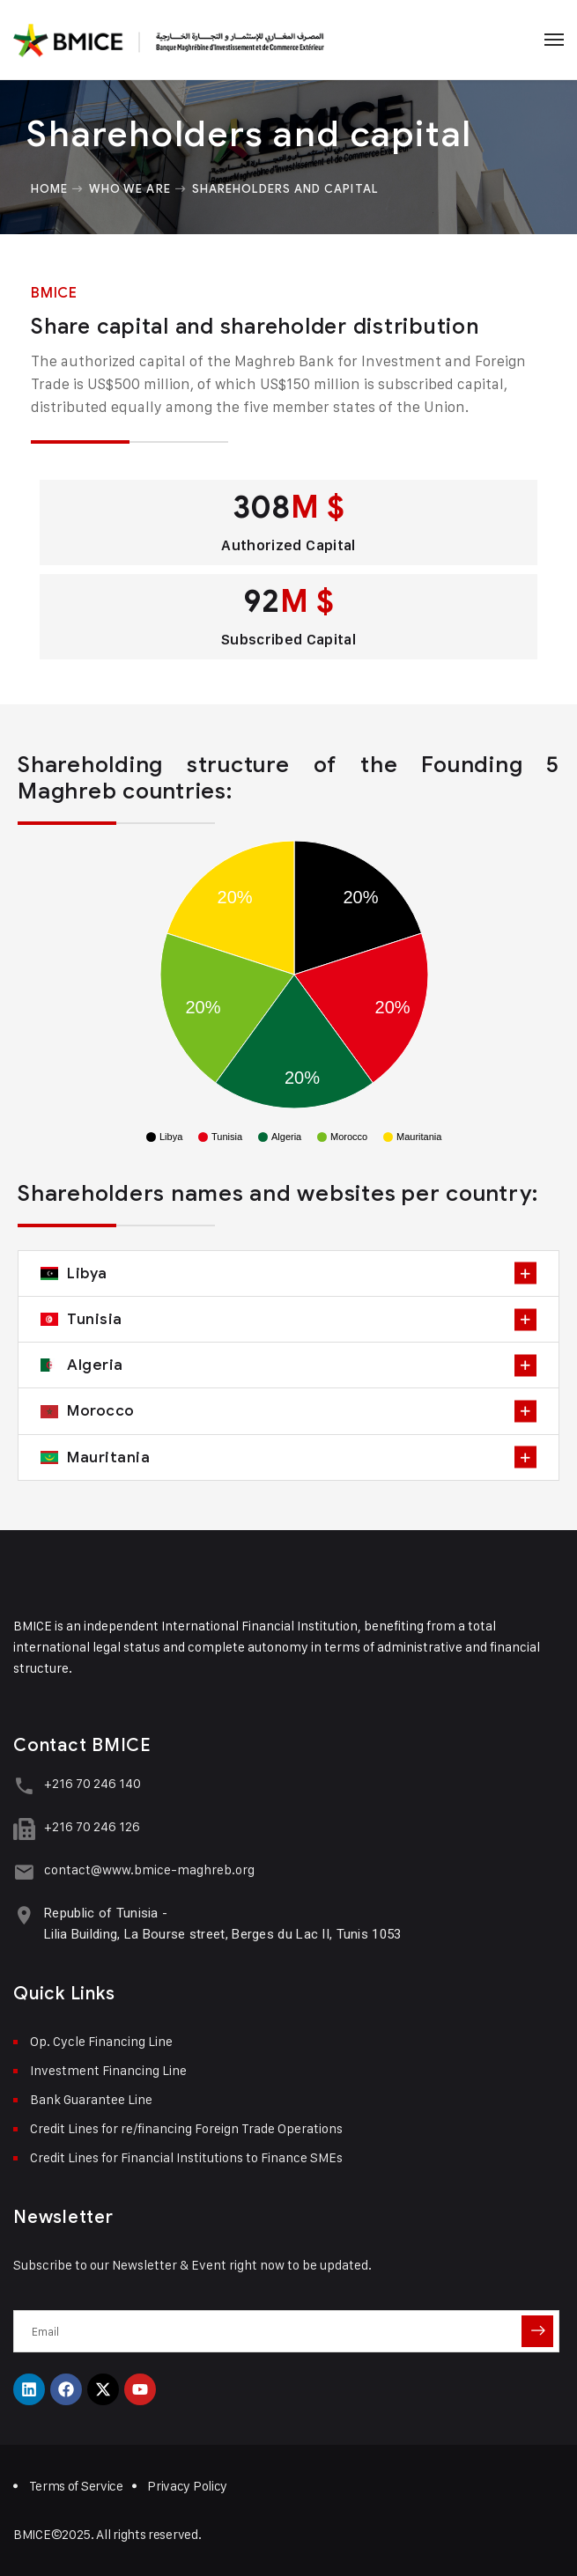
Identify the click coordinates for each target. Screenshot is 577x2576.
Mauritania (108, 1457)
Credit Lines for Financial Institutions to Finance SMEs (186, 2157)
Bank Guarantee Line (91, 2099)
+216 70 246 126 (92, 1826)
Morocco (101, 1410)
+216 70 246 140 (92, 1783)
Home (49, 188)
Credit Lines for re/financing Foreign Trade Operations (186, 2128)
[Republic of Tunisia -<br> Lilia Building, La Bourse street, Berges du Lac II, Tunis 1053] (24, 1915)
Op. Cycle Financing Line (101, 2041)
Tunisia (94, 1319)
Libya (87, 1273)
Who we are (129, 188)
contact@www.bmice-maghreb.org (149, 1869)
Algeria (95, 1364)
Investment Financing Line (108, 2070)
